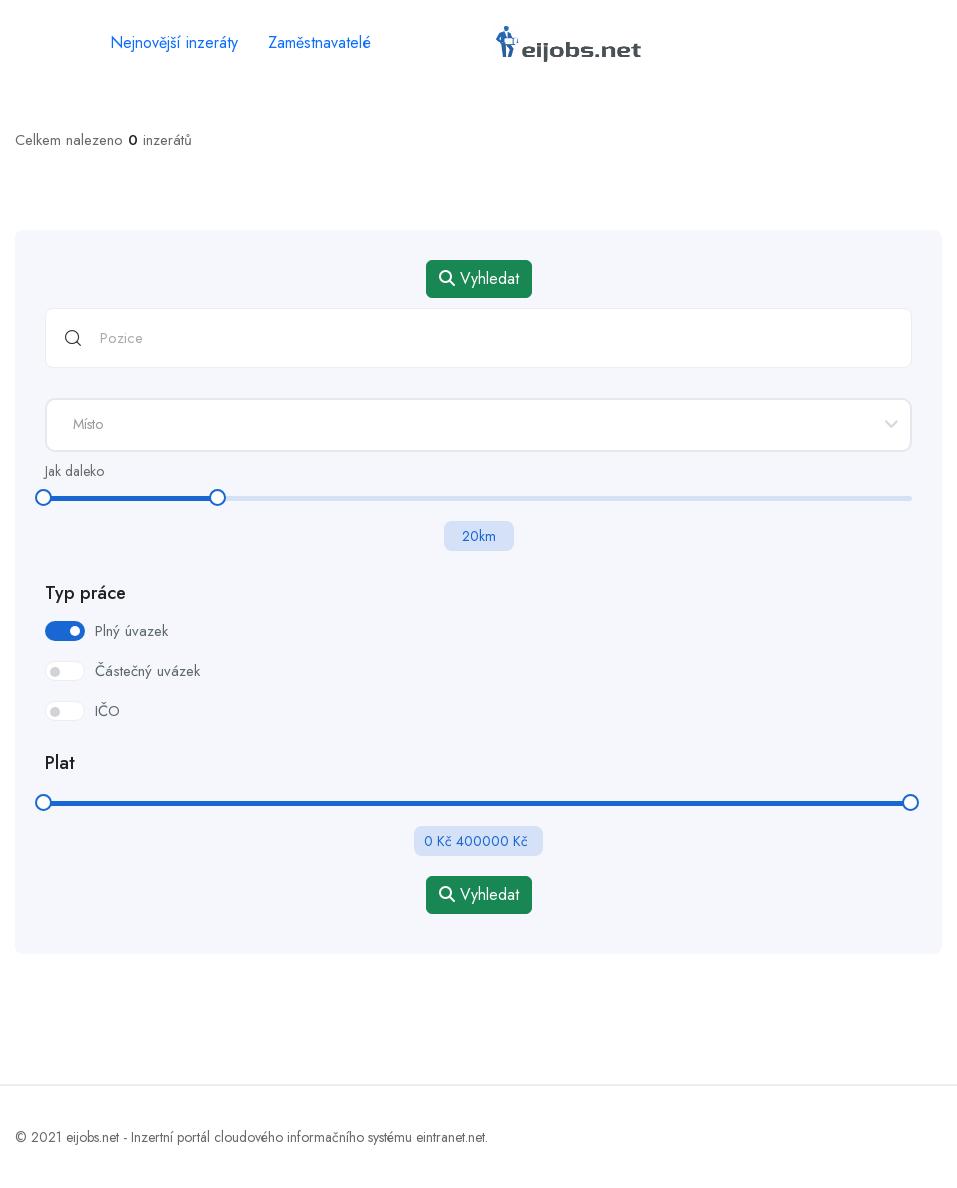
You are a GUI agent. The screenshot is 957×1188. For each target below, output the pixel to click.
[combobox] (478, 425)
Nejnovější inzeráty (174, 42)
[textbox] (478, 424)
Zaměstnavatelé (319, 42)
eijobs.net (92, 1137)
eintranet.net (450, 1137)
